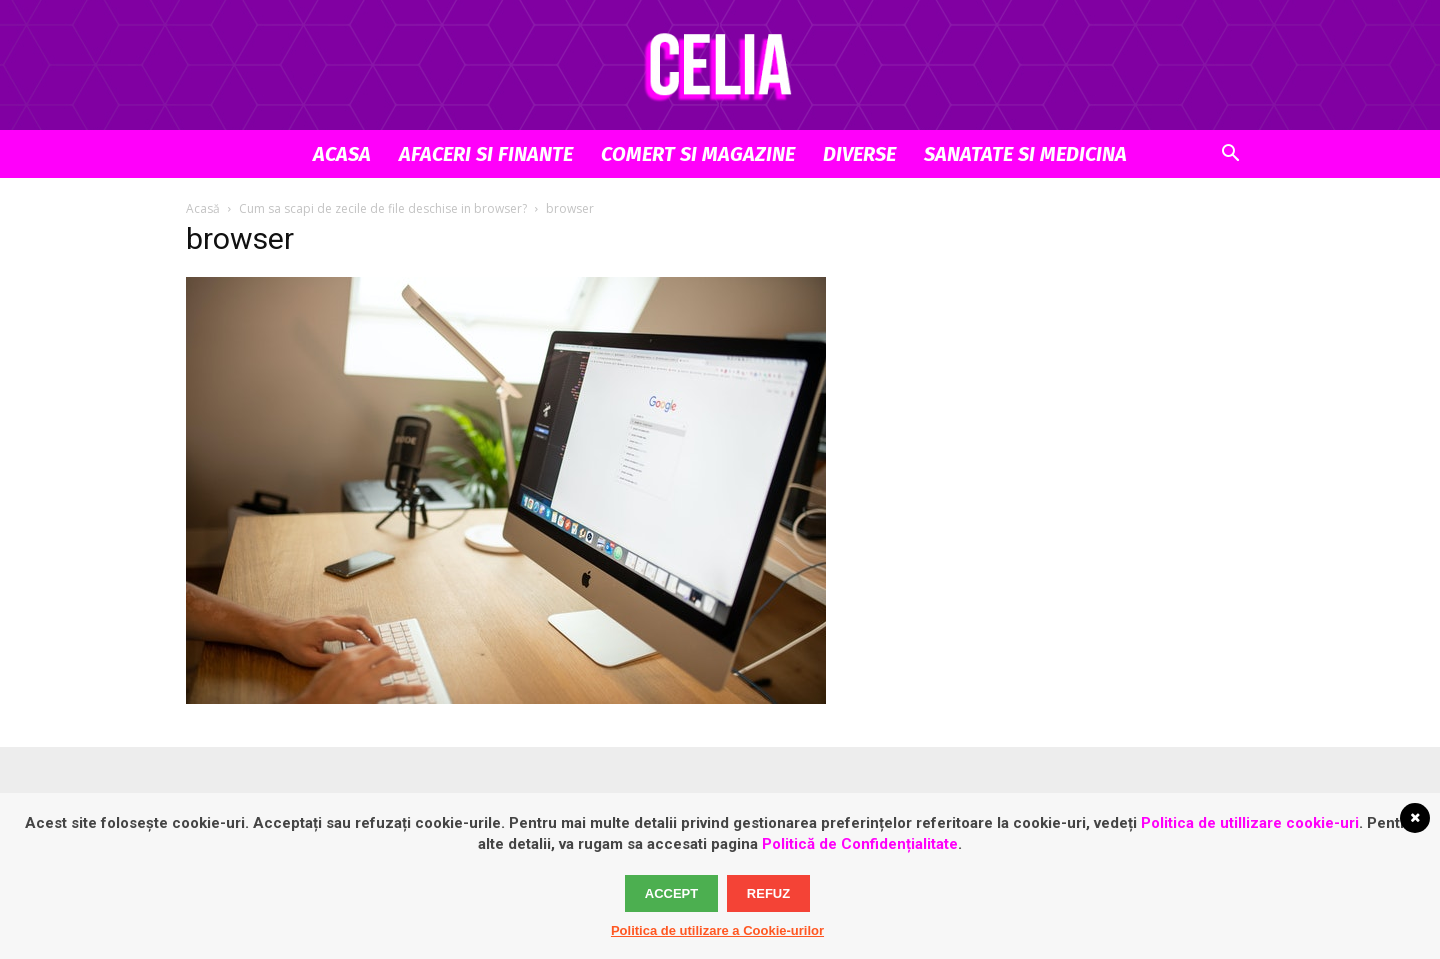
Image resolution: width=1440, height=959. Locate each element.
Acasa (342, 154)
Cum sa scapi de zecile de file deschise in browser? (383, 208)
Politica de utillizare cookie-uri (1250, 823)
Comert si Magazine (698, 154)
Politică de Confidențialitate (860, 844)
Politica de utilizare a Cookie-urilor (717, 930)
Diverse (859, 154)
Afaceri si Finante (486, 154)
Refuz (768, 893)
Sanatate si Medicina (1025, 154)
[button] (1230, 155)
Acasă (203, 208)
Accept (671, 893)
